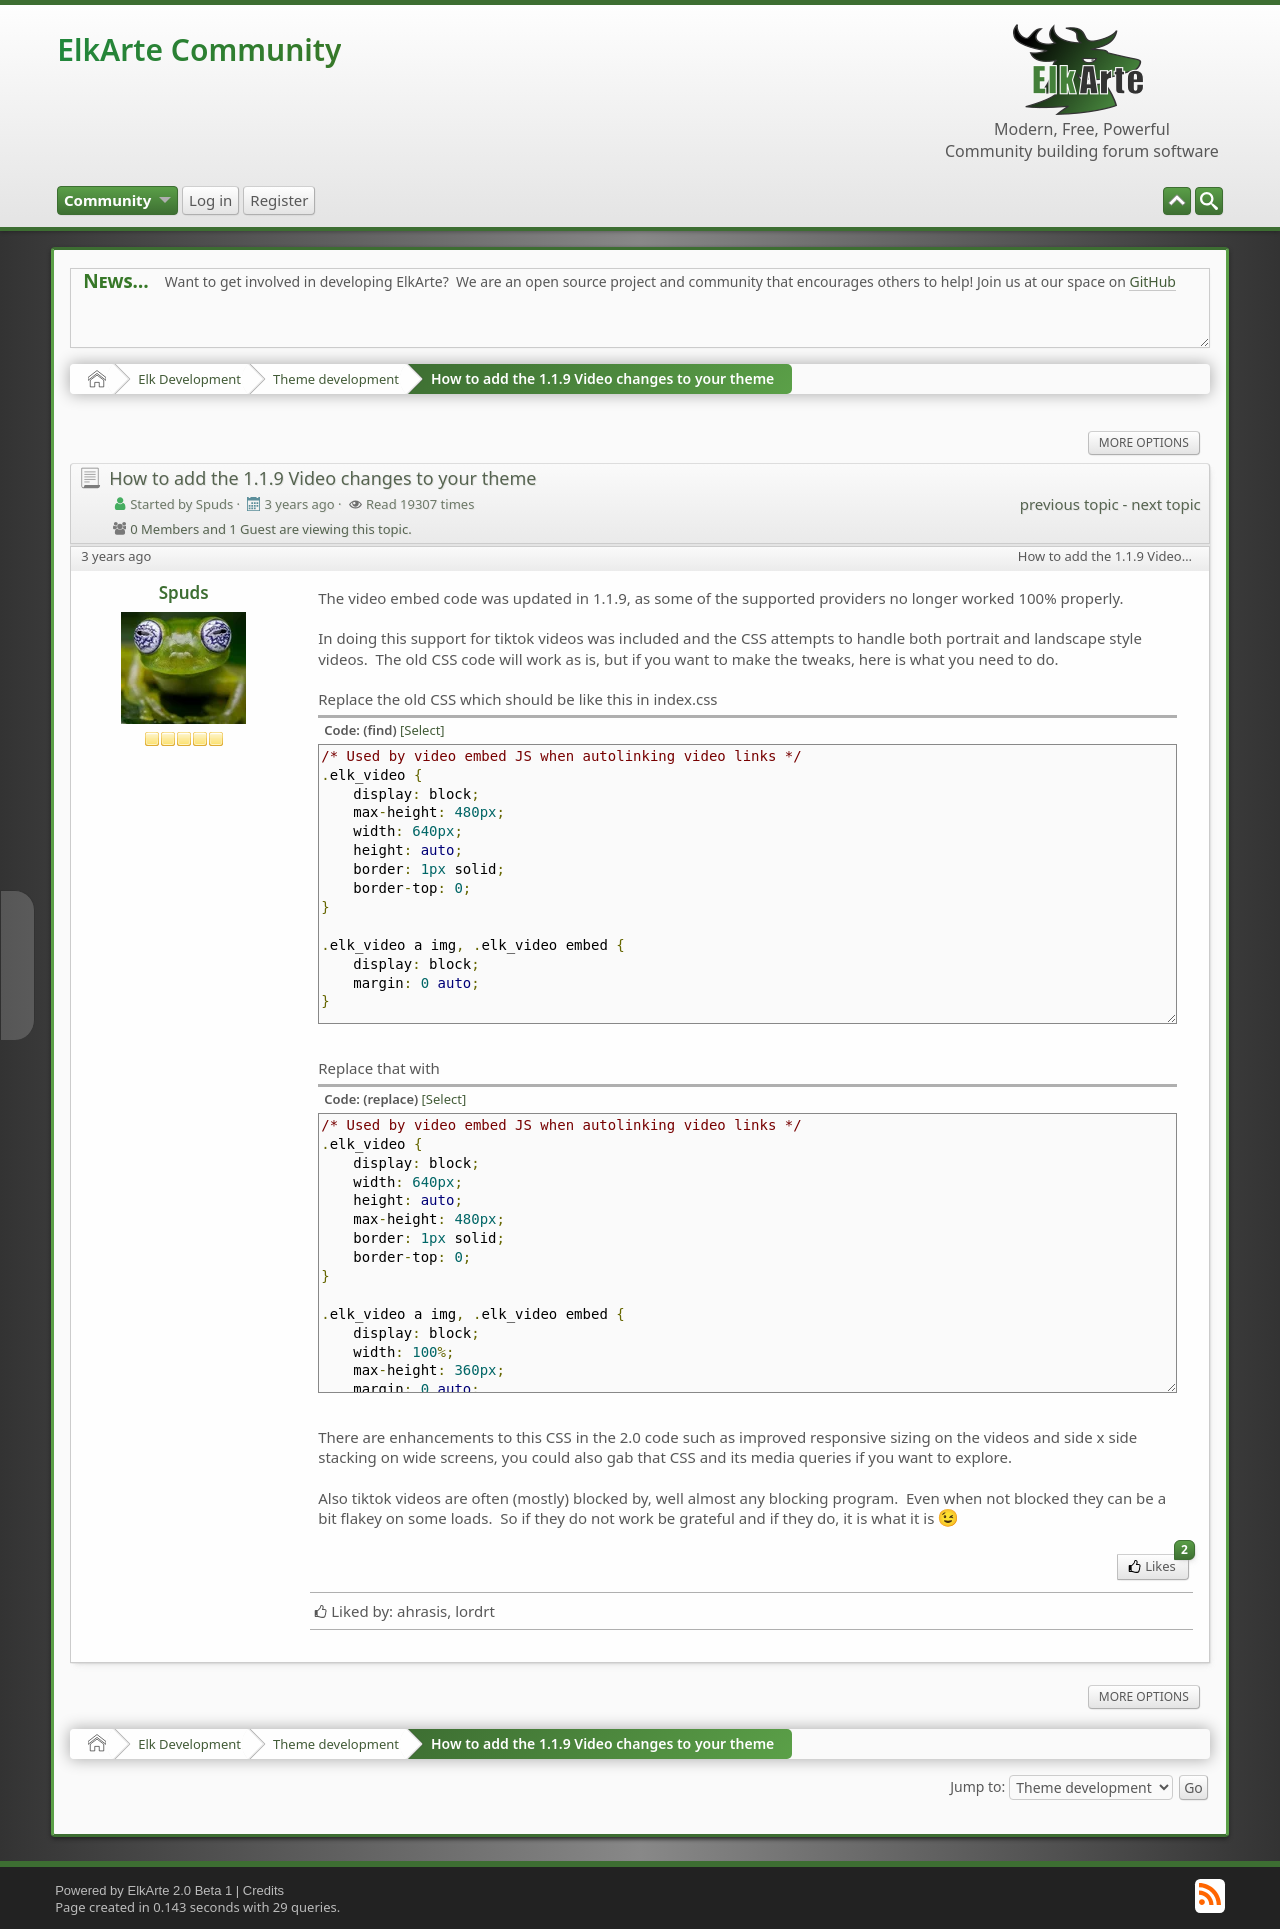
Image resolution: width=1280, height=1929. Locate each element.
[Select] (422, 730)
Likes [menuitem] (1158, 1564)
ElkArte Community (199, 49)
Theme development (336, 379)
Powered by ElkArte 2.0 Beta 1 (143, 1890)
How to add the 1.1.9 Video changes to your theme (602, 378)
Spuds (184, 592)
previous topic (1069, 504)
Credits (263, 1890)
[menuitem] (1209, 201)
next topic (1165, 504)
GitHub (1152, 281)
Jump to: (977, 1785)
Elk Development (189, 379)
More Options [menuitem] (1144, 442)
